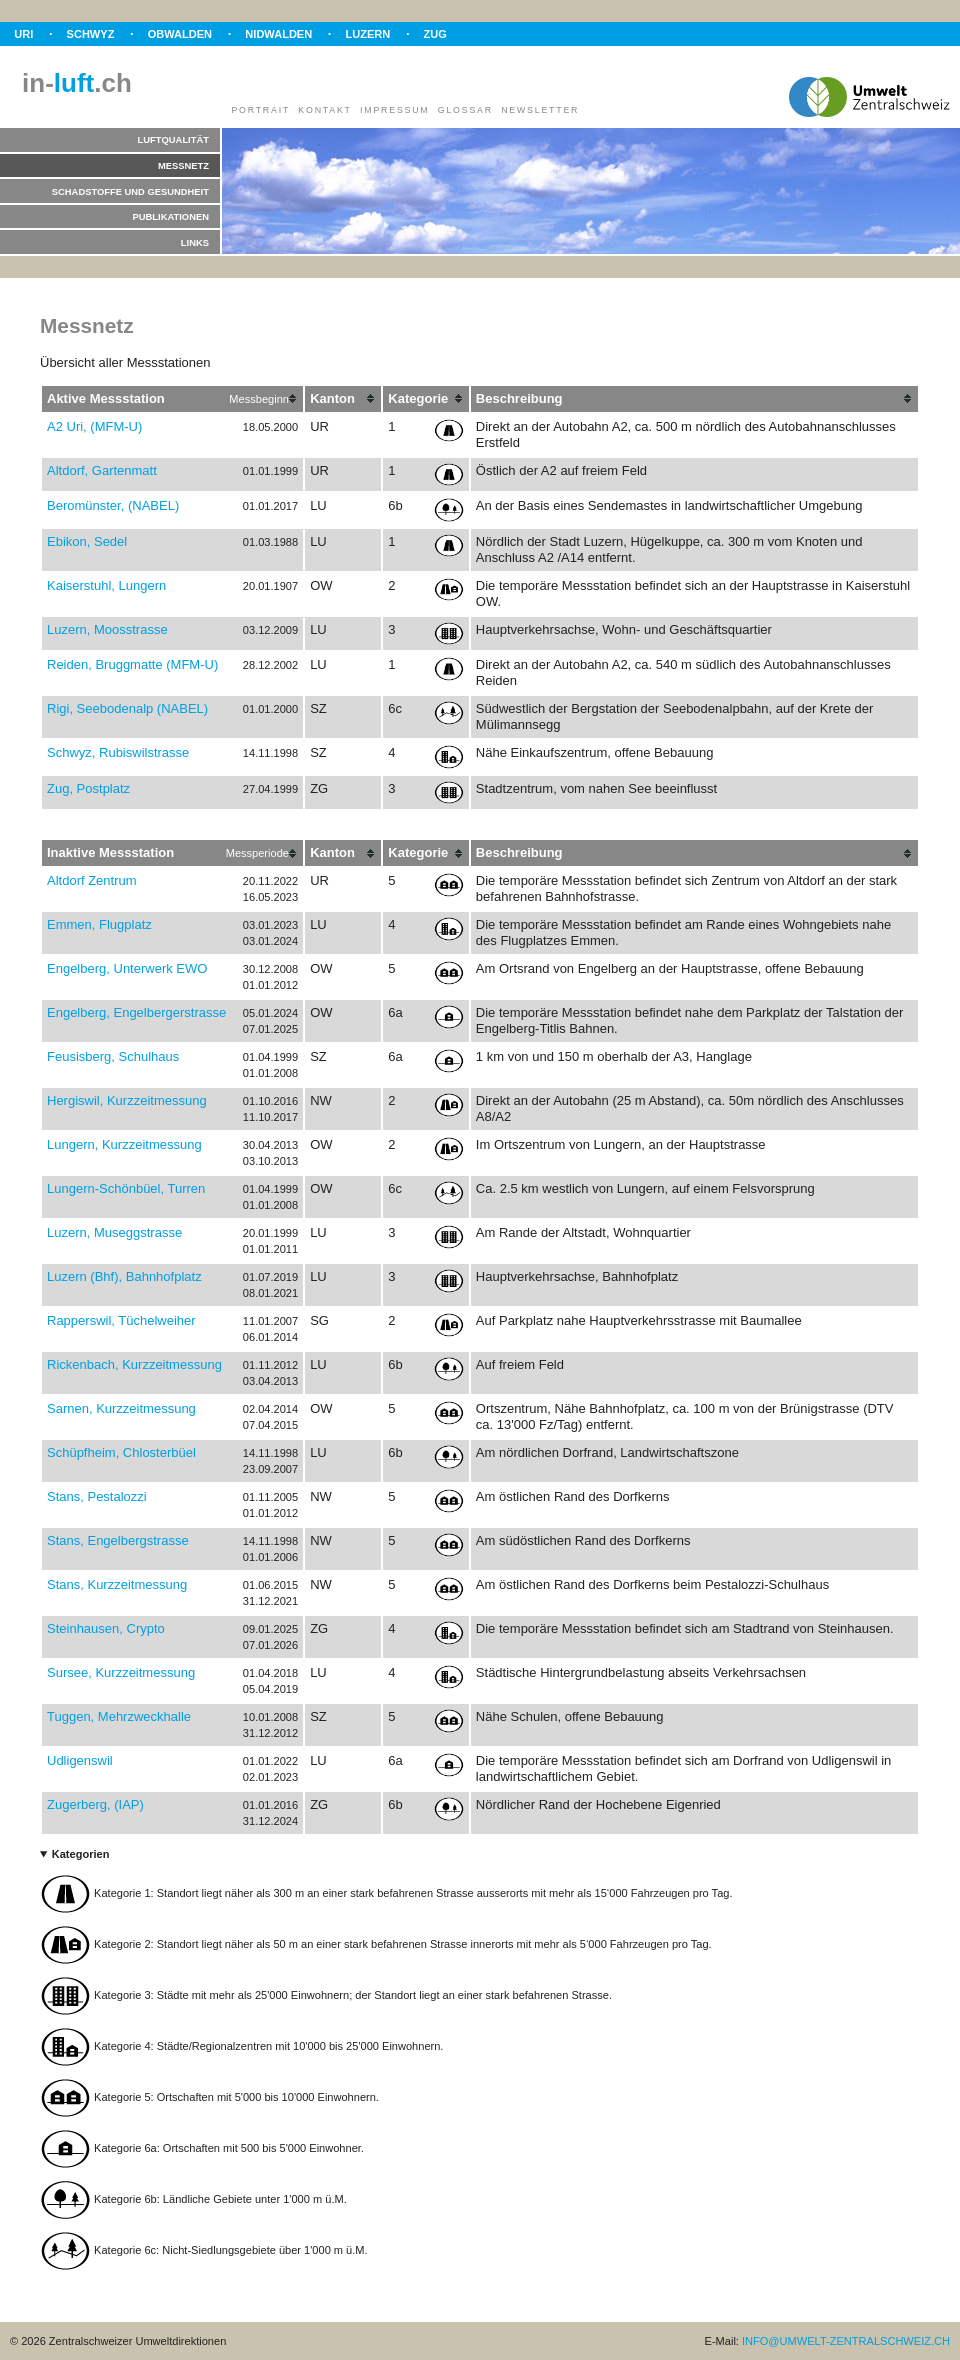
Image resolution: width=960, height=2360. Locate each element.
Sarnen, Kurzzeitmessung (121, 1408)
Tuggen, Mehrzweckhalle (119, 1716)
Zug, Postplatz (88, 788)
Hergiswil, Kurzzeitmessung (127, 1100)
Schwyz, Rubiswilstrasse (118, 752)
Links (195, 242)
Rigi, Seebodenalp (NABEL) (127, 708)
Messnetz (183, 165)
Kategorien (81, 1854)
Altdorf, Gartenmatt (102, 470)
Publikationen (171, 216)
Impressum (394, 110)
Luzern (367, 34)
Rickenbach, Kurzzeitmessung (134, 1364)
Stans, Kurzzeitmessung (117, 1584)
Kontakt (324, 110)
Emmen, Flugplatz (99, 924)
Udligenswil (80, 1760)
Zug (435, 34)
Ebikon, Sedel (87, 541)
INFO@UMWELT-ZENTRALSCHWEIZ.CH (846, 2341)
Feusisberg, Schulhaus (113, 1056)
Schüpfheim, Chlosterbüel (121, 1452)
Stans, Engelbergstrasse (118, 1540)
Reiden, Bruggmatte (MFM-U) (132, 664)
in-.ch (77, 83)
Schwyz (91, 34)
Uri (23, 34)
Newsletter (540, 110)
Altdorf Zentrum (92, 880)
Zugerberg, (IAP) (95, 1804)
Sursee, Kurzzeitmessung (121, 1672)
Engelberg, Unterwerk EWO (127, 968)
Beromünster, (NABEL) (113, 505)
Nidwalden (278, 34)
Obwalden (180, 34)
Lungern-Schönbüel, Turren (126, 1188)
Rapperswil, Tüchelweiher (121, 1320)
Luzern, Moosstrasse (107, 629)
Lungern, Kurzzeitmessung (124, 1144)
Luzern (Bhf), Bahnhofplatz (124, 1276)
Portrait (260, 110)
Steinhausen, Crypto (106, 1628)
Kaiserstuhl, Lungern (106, 585)
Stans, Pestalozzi (97, 1496)
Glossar (465, 110)
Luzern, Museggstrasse (114, 1232)
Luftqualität (173, 139)
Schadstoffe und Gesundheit (130, 191)
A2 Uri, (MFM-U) (94, 426)
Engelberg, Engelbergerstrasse (136, 1012)
